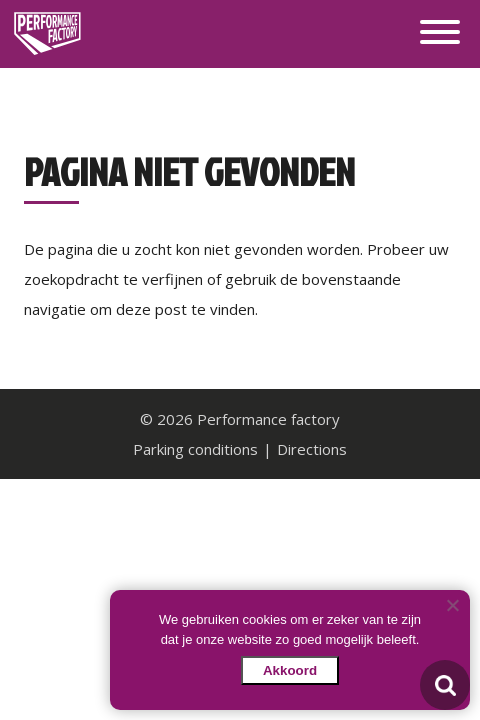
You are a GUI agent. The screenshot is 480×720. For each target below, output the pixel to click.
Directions (312, 449)
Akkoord (290, 670)
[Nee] (452, 605)
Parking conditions (195, 449)
